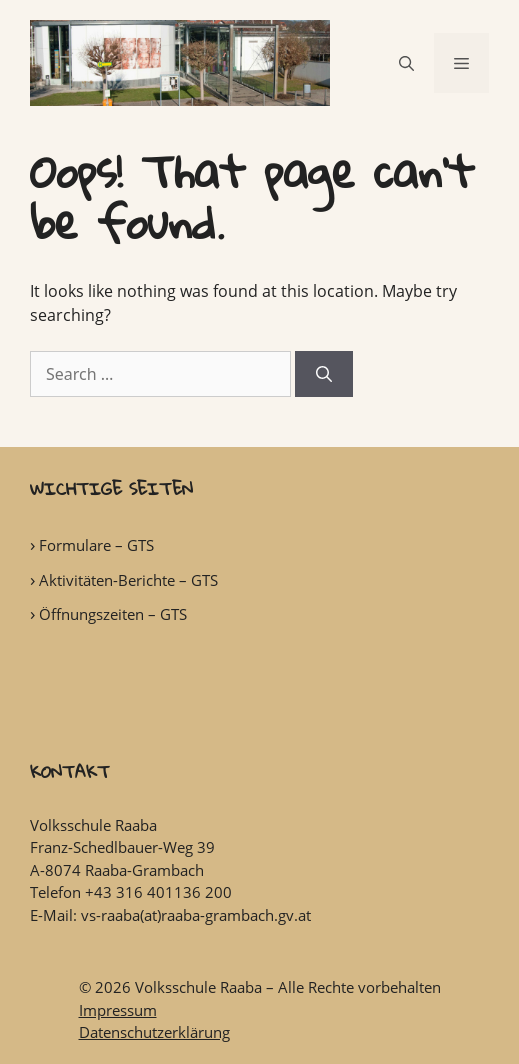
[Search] (324, 374)
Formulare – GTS (96, 545)
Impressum (118, 1010)
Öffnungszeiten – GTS (113, 614)
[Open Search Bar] (406, 63)
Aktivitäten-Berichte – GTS (128, 580)
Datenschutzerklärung (154, 1032)
